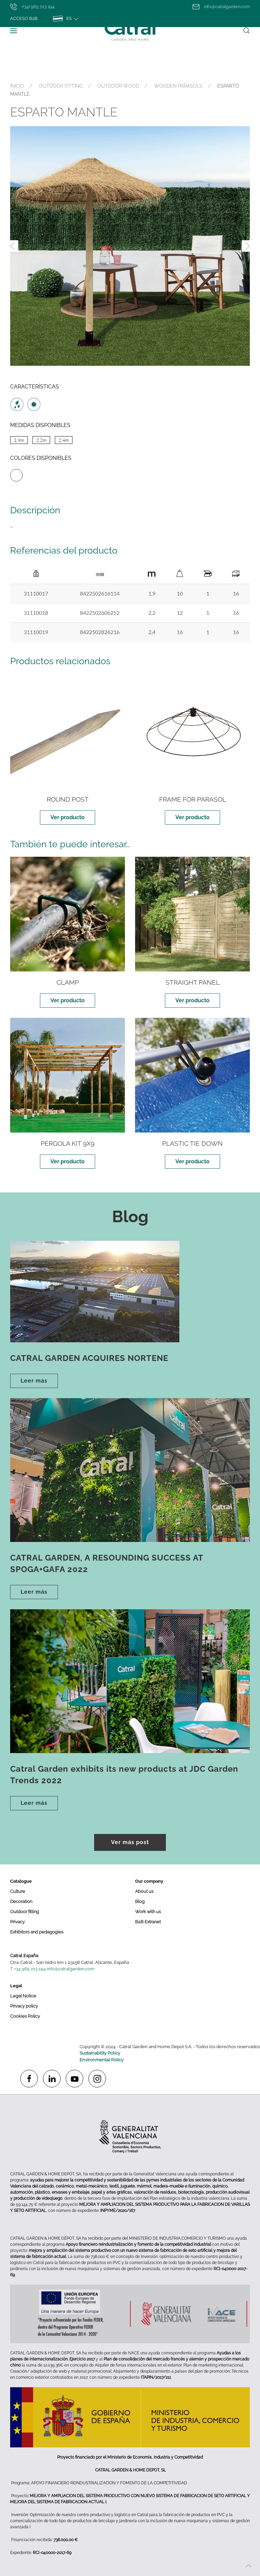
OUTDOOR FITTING (61, 86)
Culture (17, 1891)
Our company (149, 1881)
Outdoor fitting (24, 1911)
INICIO (17, 86)
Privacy (17, 1921)
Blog (140, 1901)
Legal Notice (23, 1995)
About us (144, 1891)
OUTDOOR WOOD (118, 86)
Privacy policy (24, 2006)
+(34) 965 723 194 (32, 6)
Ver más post (130, 1842)
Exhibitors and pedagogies (36, 1931)
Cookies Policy (25, 2016)
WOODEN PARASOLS (178, 86)
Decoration (21, 1901)
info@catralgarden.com (221, 6)
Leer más (34, 1380)
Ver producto (67, 817)
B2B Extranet (148, 1921)
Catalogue (21, 1881)
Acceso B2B (24, 18)
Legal (16, 1985)
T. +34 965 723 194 (28, 1968)
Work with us (148, 1911)
